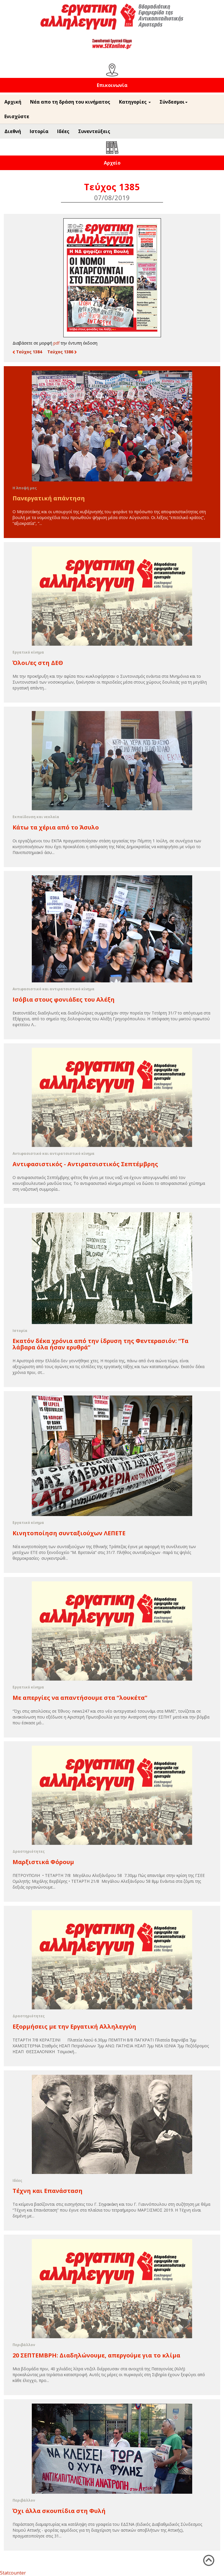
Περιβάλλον (24, 2344)
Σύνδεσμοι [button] (174, 102)
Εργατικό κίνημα (28, 652)
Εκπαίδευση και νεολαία (36, 816)
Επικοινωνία (112, 85)
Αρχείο (112, 163)
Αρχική (12, 102)
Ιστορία (39, 131)
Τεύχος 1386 (62, 351)
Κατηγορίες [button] (135, 102)
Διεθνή (12, 131)
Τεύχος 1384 (27, 351)
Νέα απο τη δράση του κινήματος (70, 102)
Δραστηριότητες (29, 1851)
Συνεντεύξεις (94, 131)
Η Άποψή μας (25, 487)
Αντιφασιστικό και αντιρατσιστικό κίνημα (53, 988)
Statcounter (13, 2573)
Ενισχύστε (16, 116)
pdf (56, 343)
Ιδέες (63, 131)
